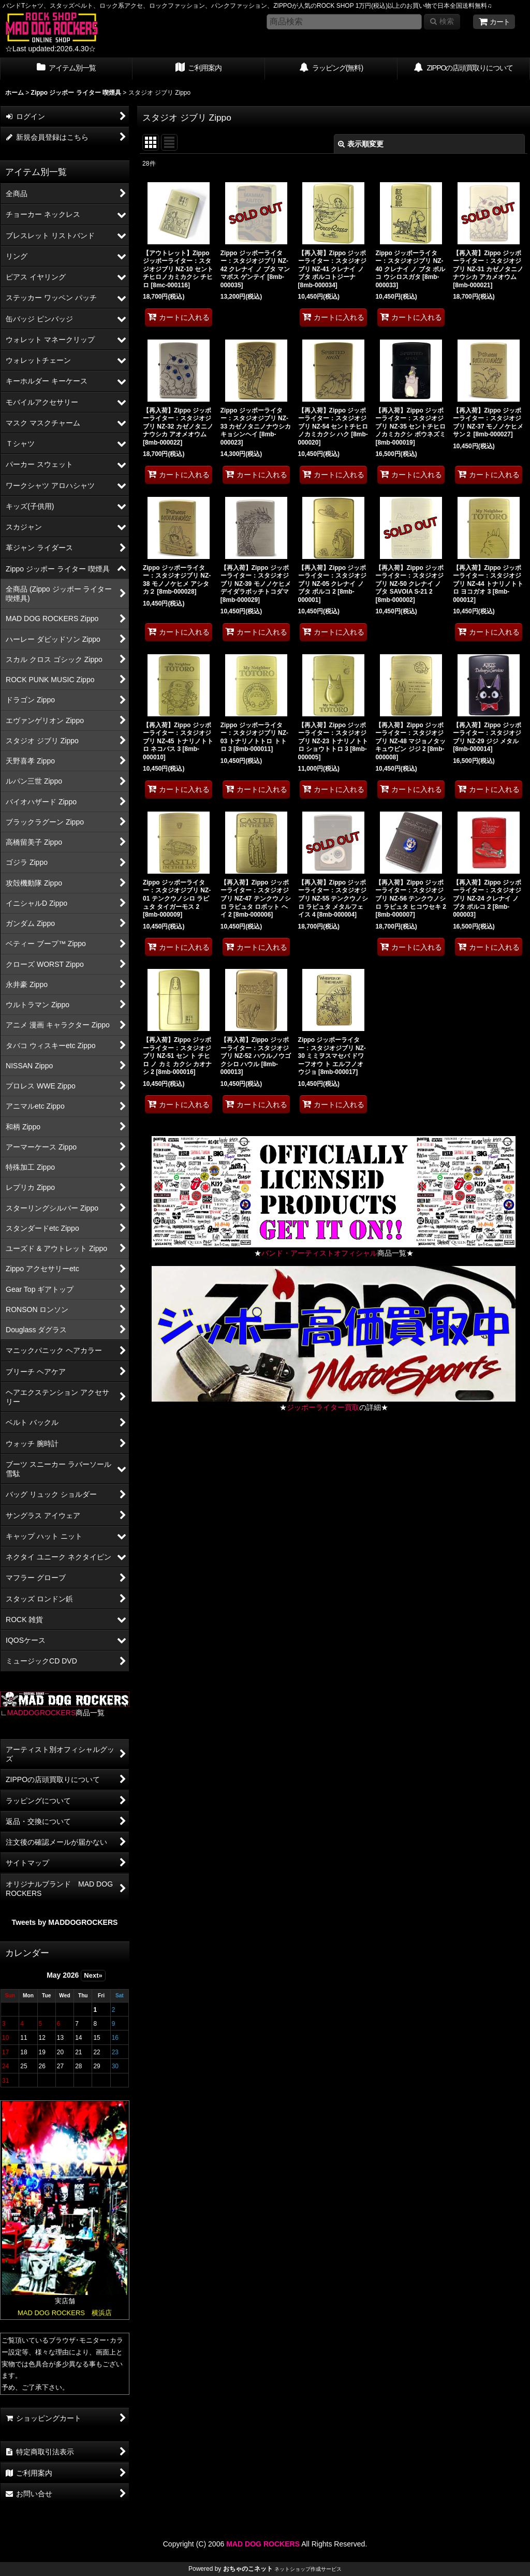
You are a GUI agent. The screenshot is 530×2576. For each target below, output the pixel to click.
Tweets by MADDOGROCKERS (65, 1922)
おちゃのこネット (248, 2568)
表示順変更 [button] (361, 144)
